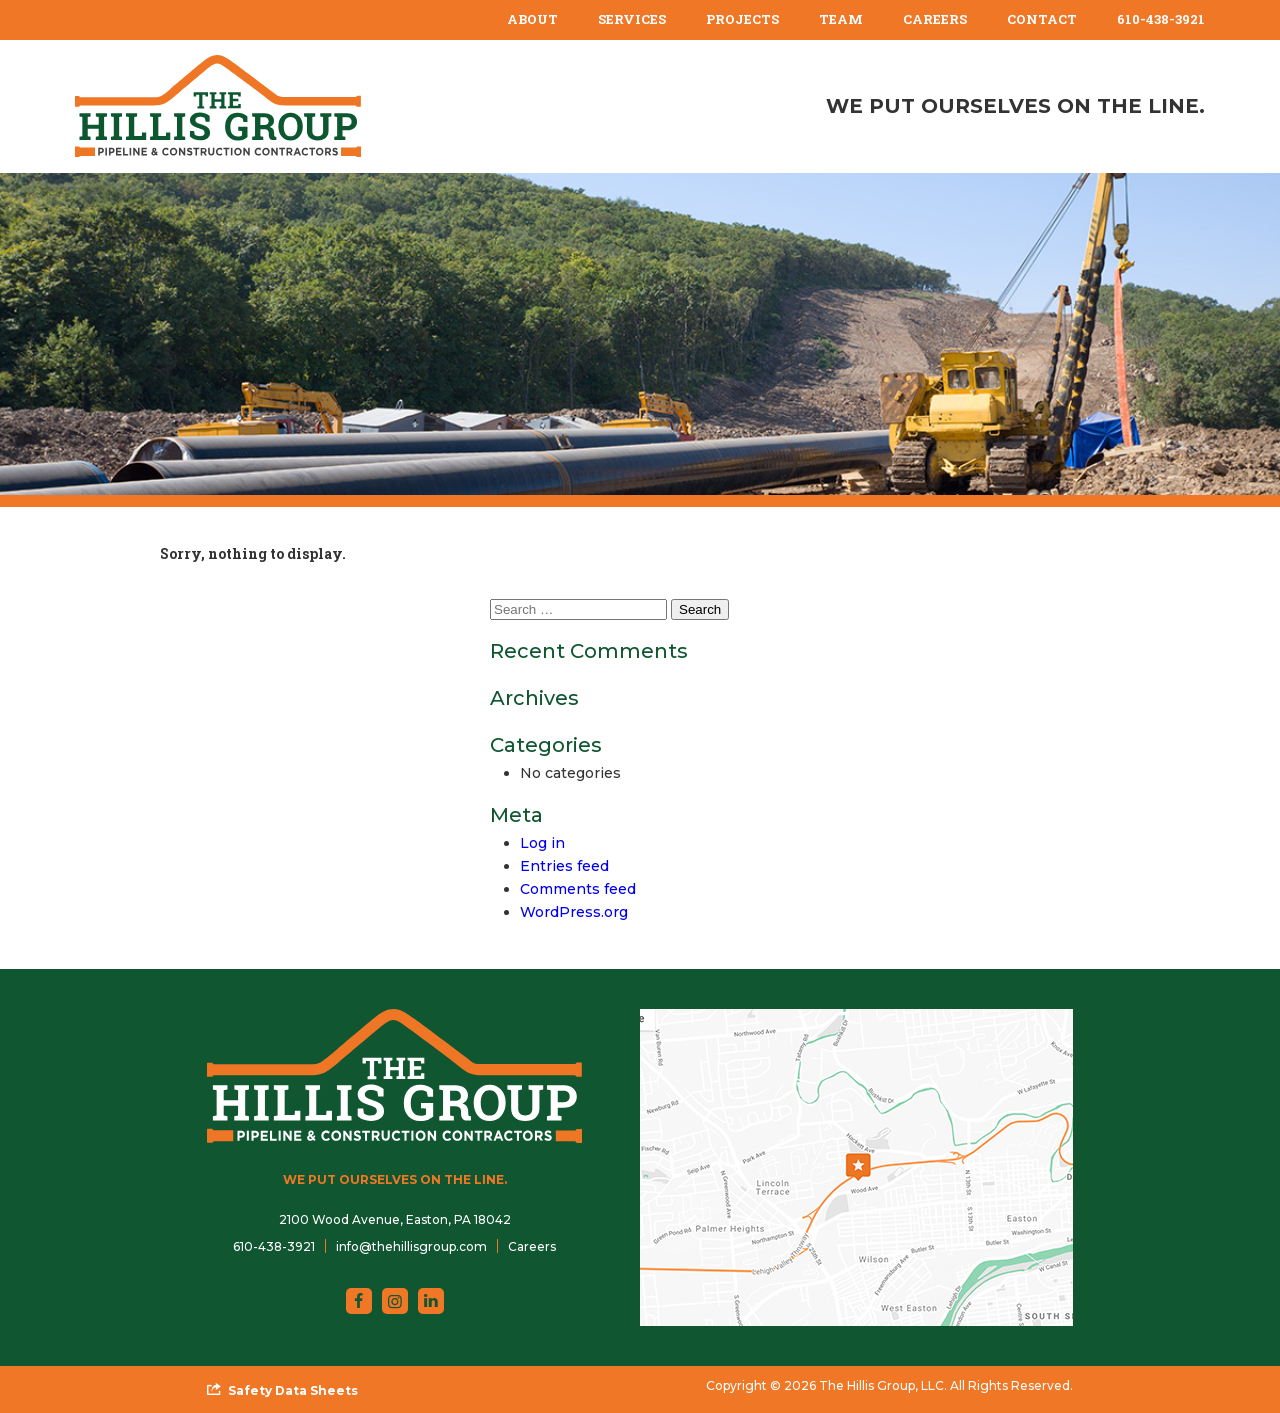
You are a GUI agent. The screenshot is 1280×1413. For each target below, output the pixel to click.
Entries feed (564, 866)
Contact (1042, 19)
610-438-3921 (1161, 19)
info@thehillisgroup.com (411, 1246)
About (532, 19)
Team (841, 19)
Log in (542, 843)
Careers (935, 19)
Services (632, 19)
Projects (742, 19)
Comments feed (578, 889)
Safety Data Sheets (293, 1390)
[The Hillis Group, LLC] (218, 106)
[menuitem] (532, 20)
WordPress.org (574, 912)
